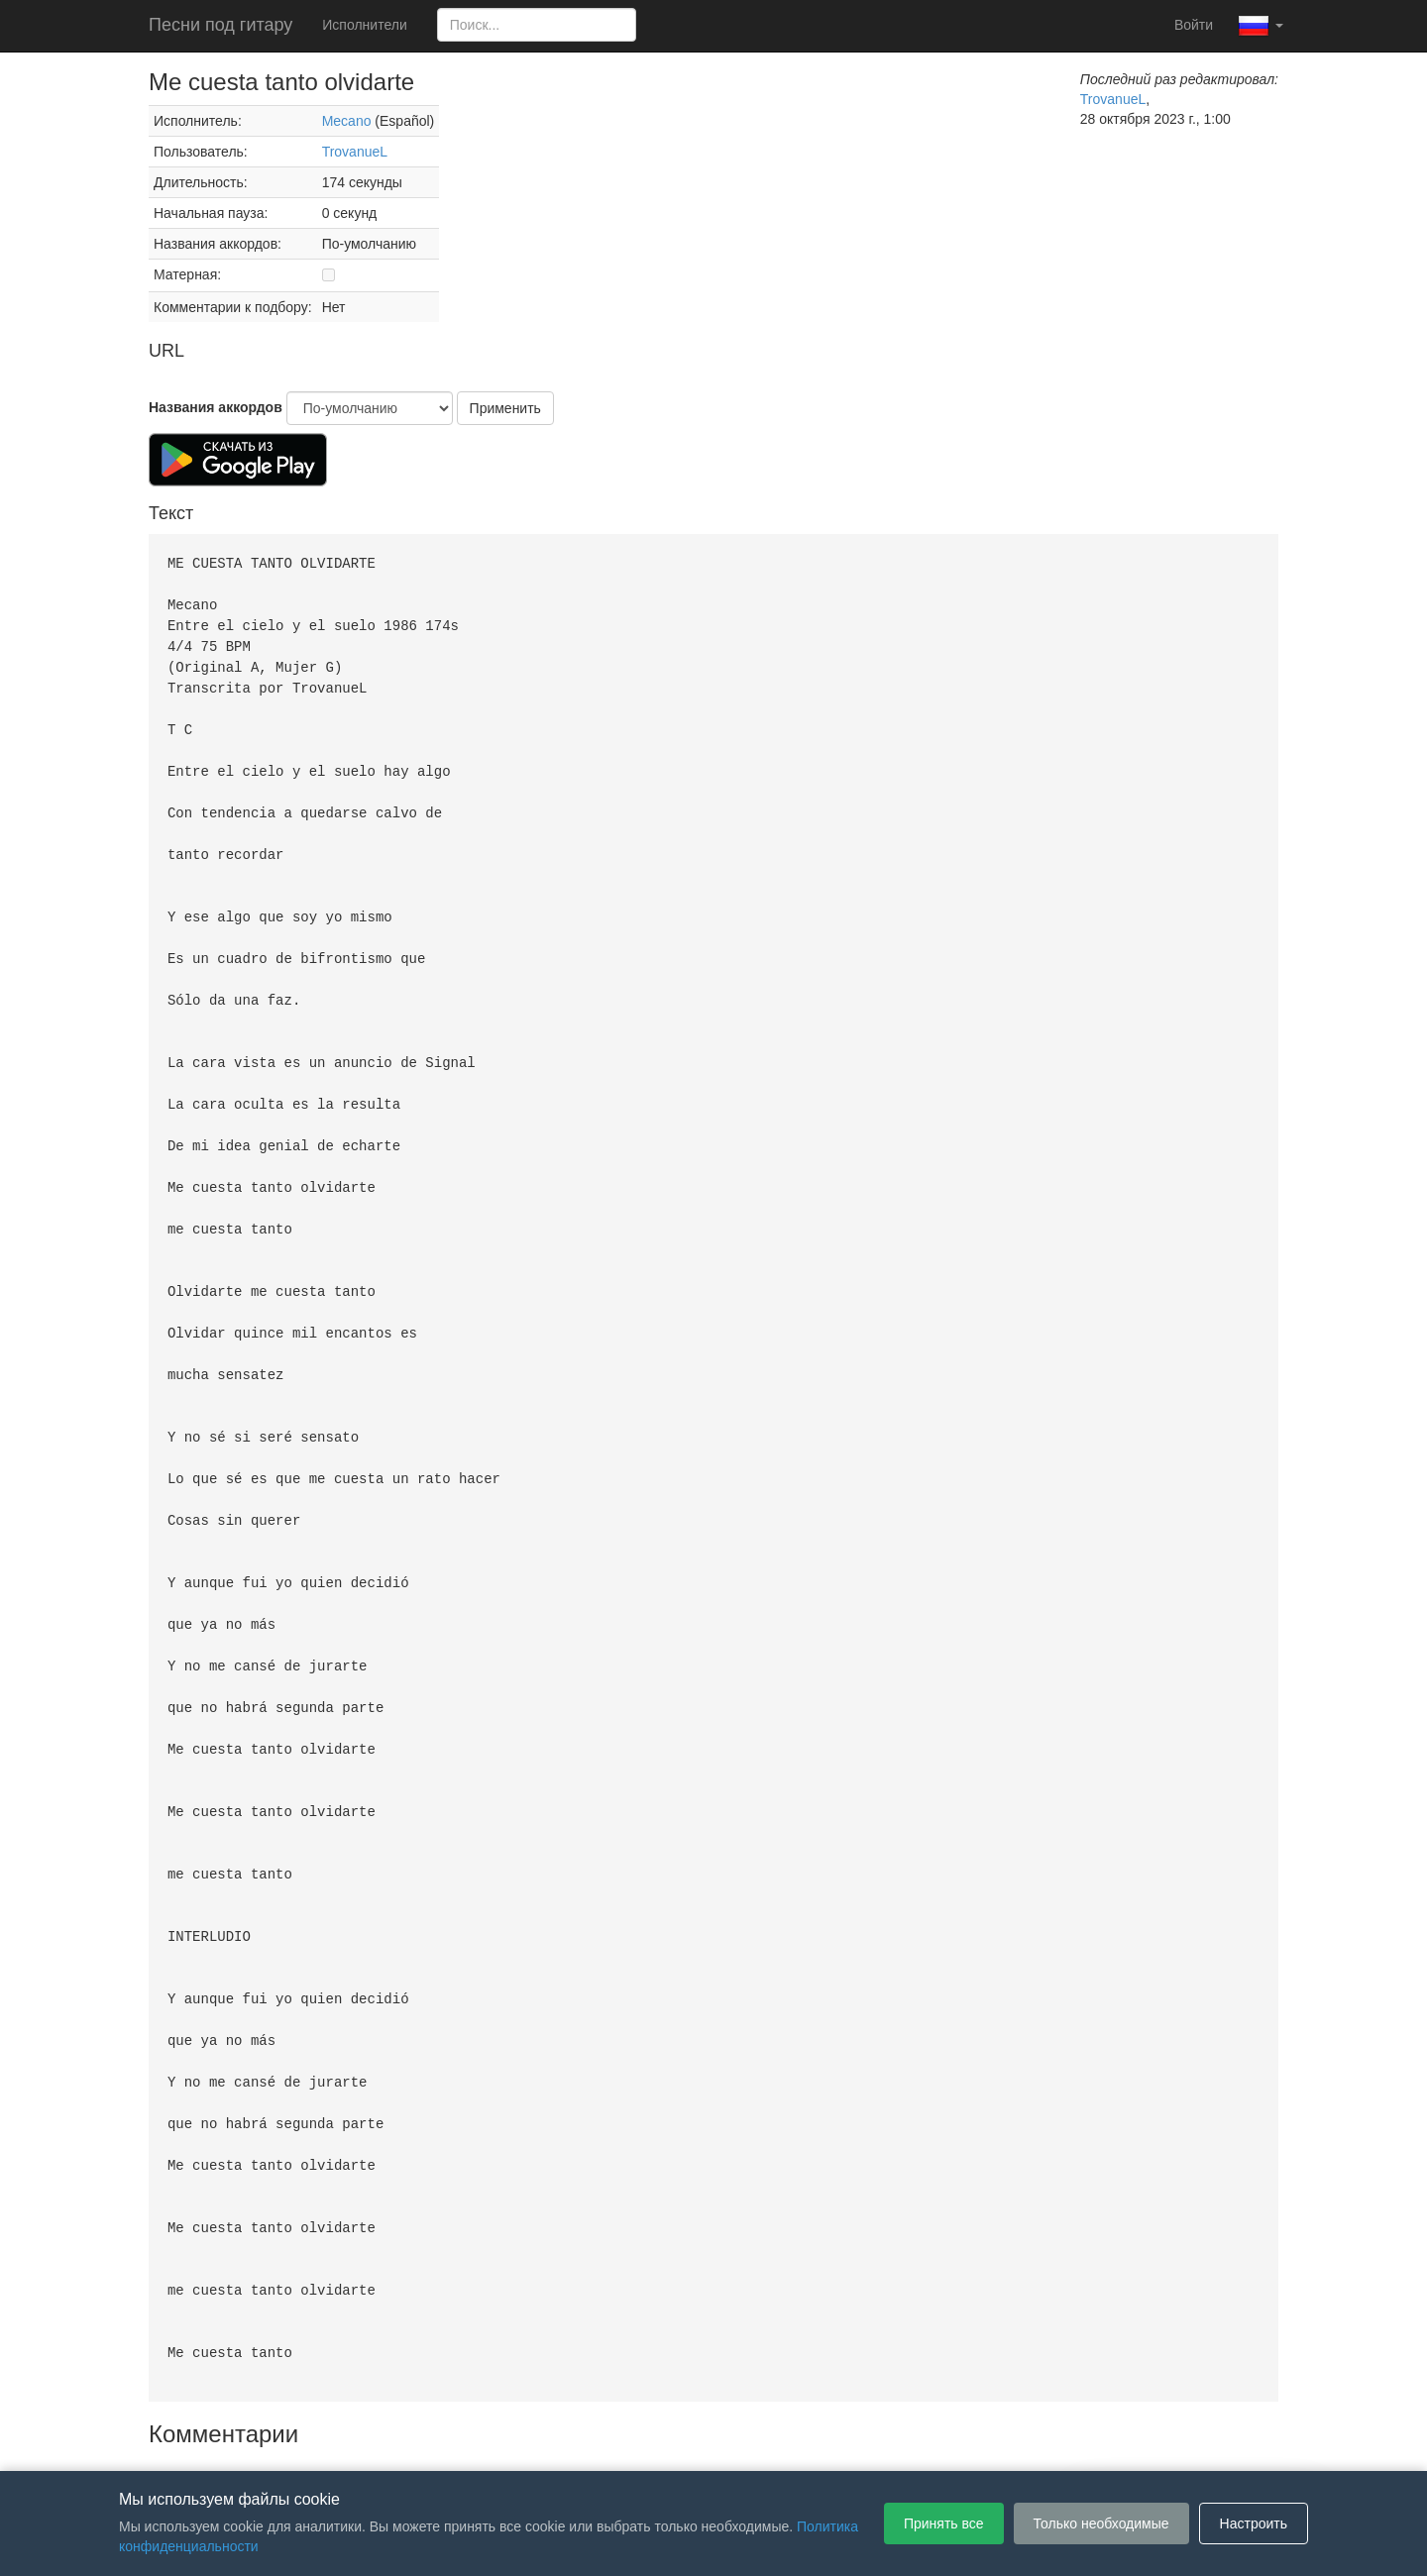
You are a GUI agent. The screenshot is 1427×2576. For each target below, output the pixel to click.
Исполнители (364, 25)
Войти (1193, 25)
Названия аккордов (215, 407)
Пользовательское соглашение (509, 2441)
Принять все (944, 2523)
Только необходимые (1101, 2523)
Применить (505, 408)
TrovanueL (354, 152)
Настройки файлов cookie (935, 2441)
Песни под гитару (220, 25)
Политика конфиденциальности (730, 2441)
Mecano (347, 121)
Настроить (1253, 2523)
